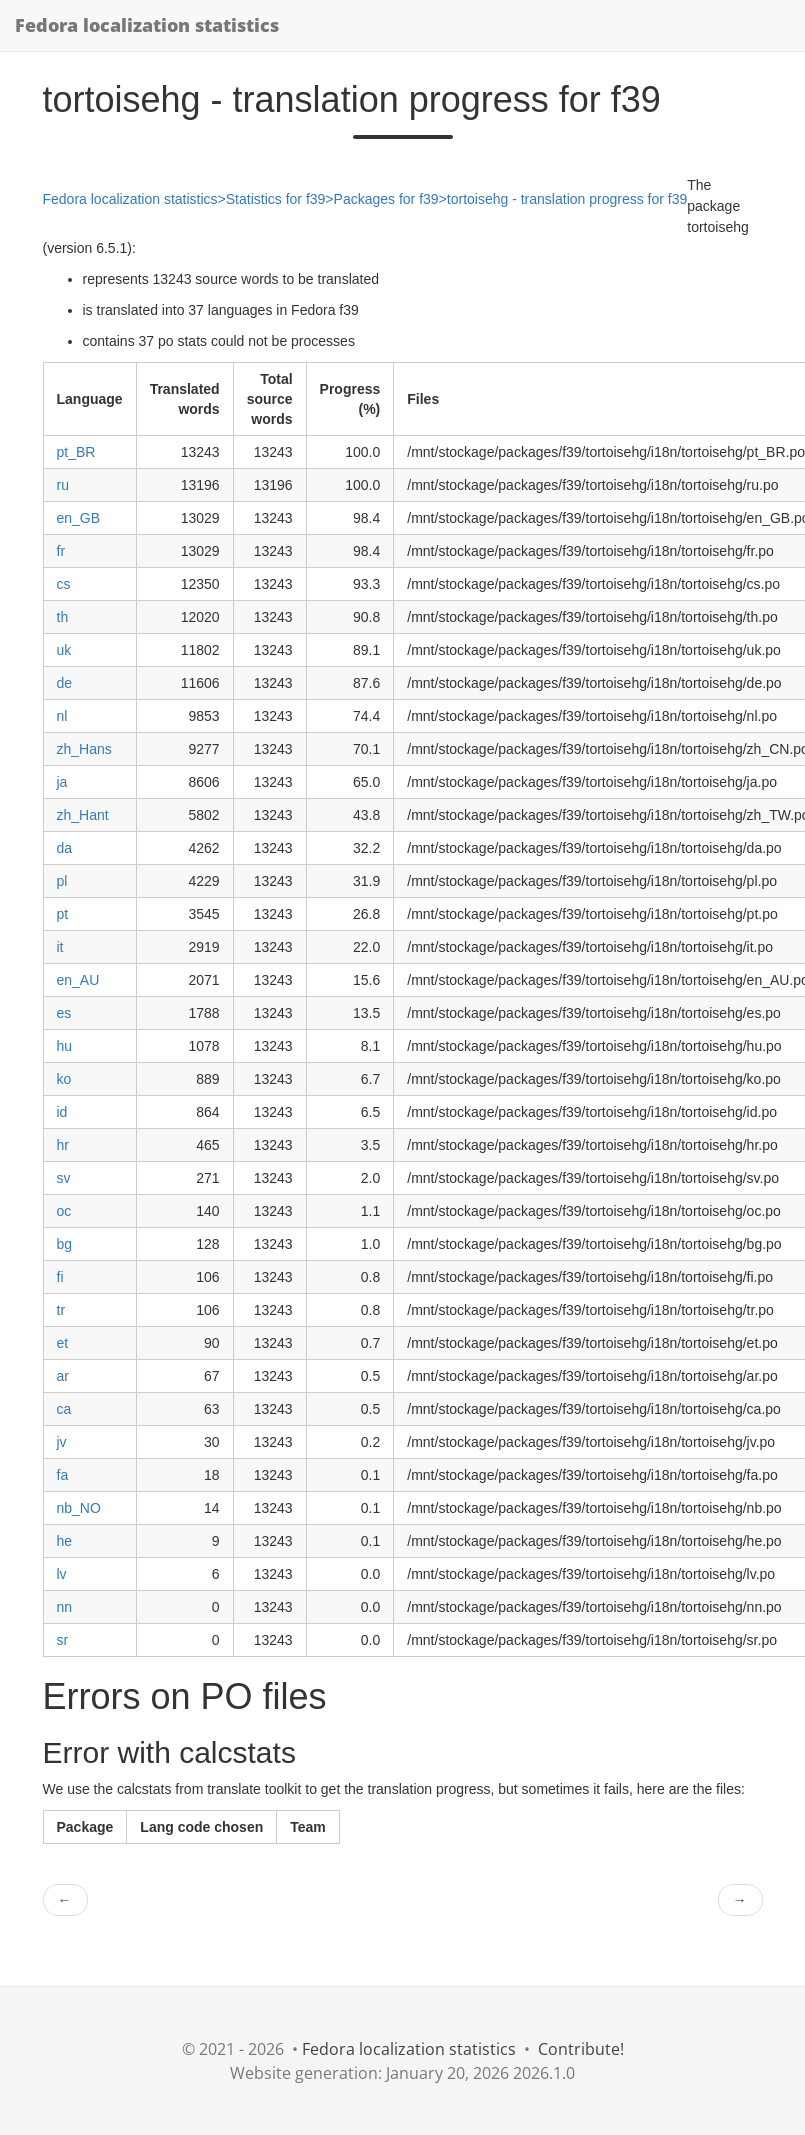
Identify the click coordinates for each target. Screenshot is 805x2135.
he (65, 1541)
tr (61, 1310)
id (62, 1112)
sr (63, 1640)
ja (62, 782)
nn (65, 1607)
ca (64, 1409)
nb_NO (79, 1508)
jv (62, 1442)
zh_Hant (83, 815)
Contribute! (581, 2049)
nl (62, 716)
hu (65, 1046)
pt (63, 914)
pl (62, 881)
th (63, 617)
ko (64, 1079)
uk (64, 650)
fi (60, 1277)
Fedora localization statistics (147, 25)
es (64, 1013)
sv (64, 1178)
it (60, 947)
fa (63, 1475)
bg (65, 1244)
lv (62, 1574)
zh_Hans (84, 749)
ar (63, 1376)
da (65, 848)
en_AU (78, 980)
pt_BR (76, 452)
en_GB (79, 518)
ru (63, 485)
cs (64, 584)
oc (64, 1211)
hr (63, 1145)
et (63, 1343)
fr (61, 551)
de (65, 683)
